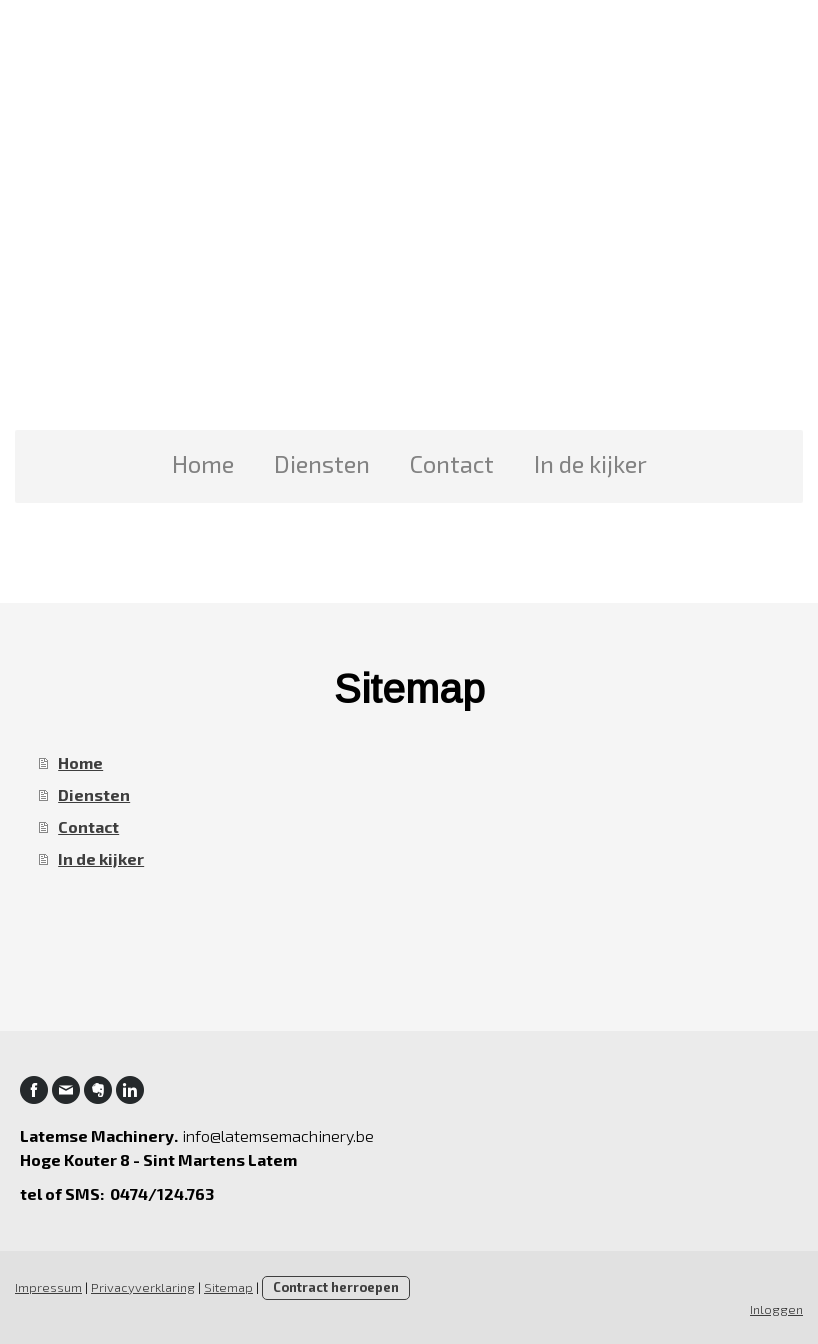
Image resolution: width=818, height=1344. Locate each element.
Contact (452, 463)
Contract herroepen (336, 1287)
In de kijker (590, 463)
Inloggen (776, 1309)
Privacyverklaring (143, 1287)
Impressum (48, 1287)
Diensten (322, 463)
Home (203, 463)
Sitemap (228, 1287)
